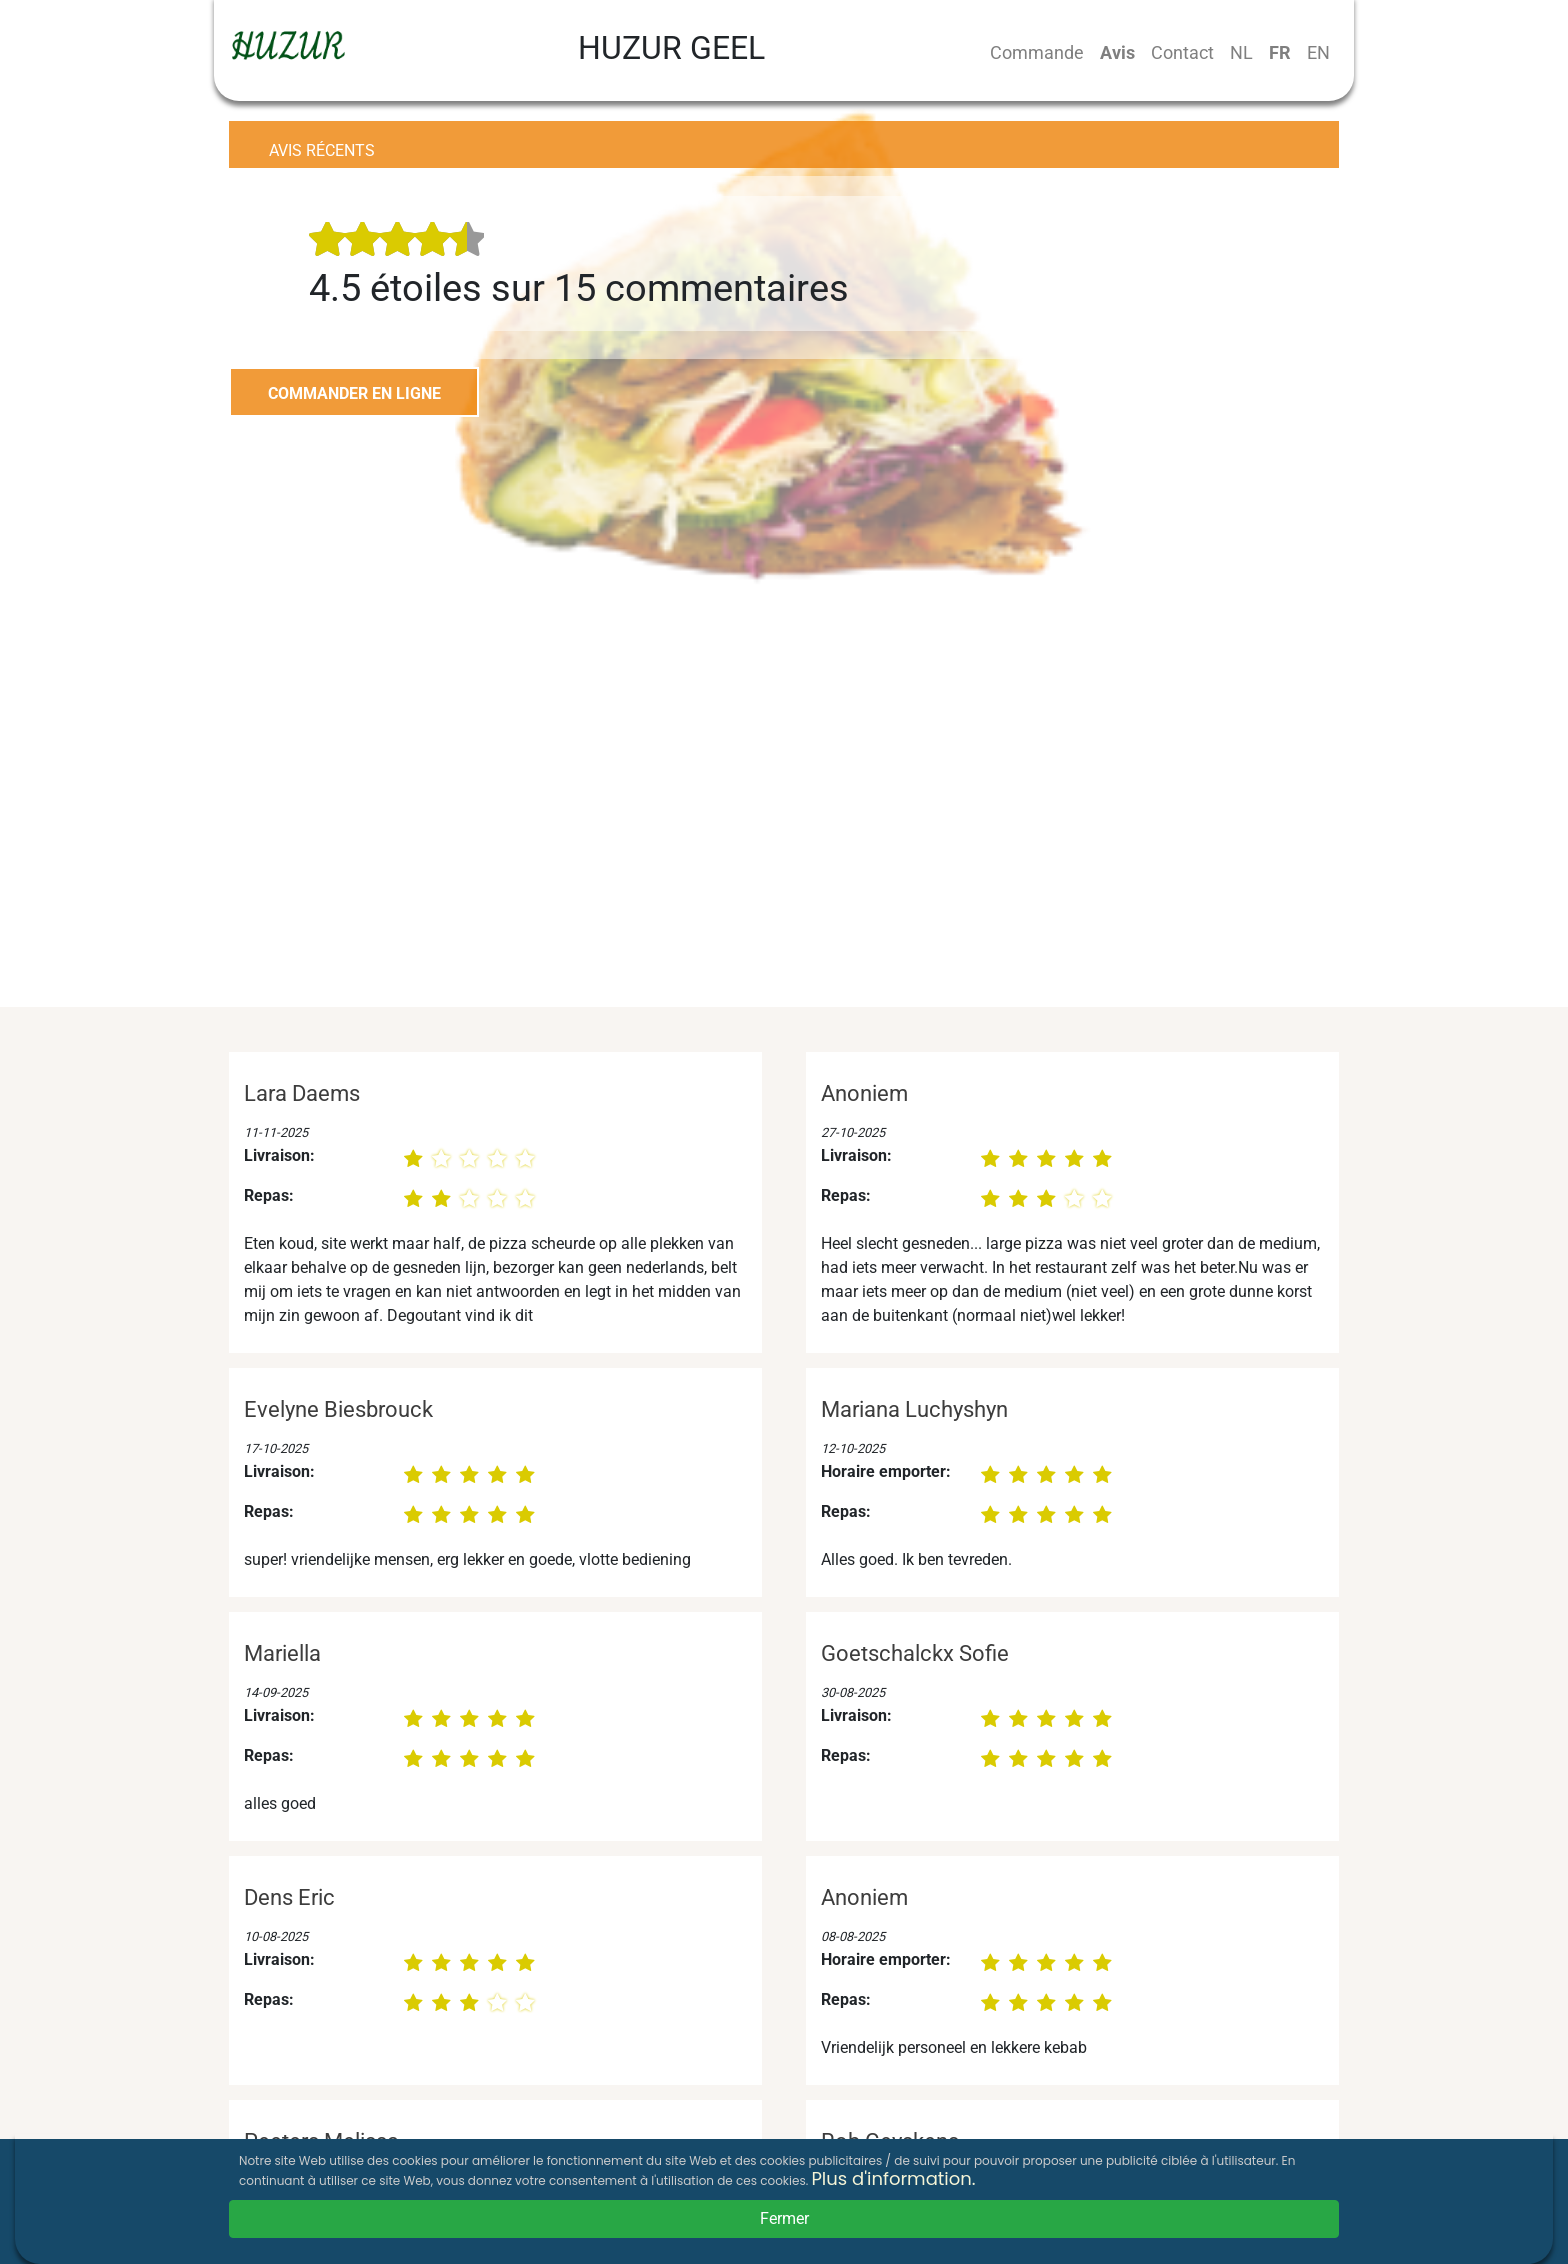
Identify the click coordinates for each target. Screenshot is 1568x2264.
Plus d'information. (893, 2178)
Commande (1037, 52)
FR (1280, 52)
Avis (1117, 52)
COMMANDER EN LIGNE (354, 393)
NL (1241, 52)
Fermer (784, 2218)
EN (1318, 52)
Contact (1182, 52)
